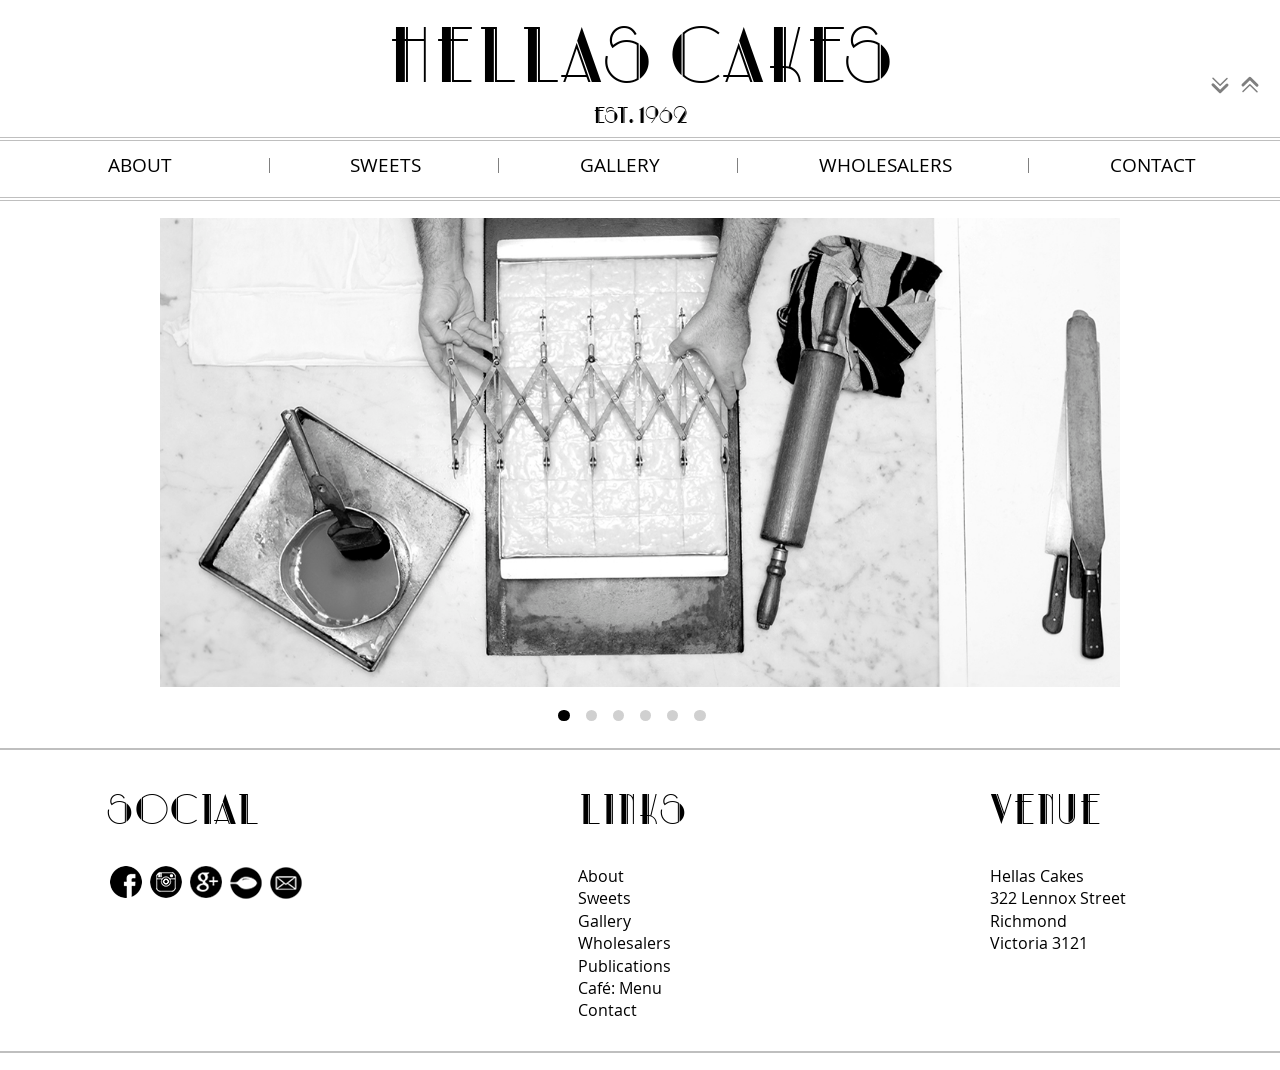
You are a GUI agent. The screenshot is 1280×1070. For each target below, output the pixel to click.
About (601, 876)
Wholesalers (624, 943)
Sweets (604, 898)
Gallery (604, 921)
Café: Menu (620, 988)
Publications (624, 966)
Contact (607, 1010)
